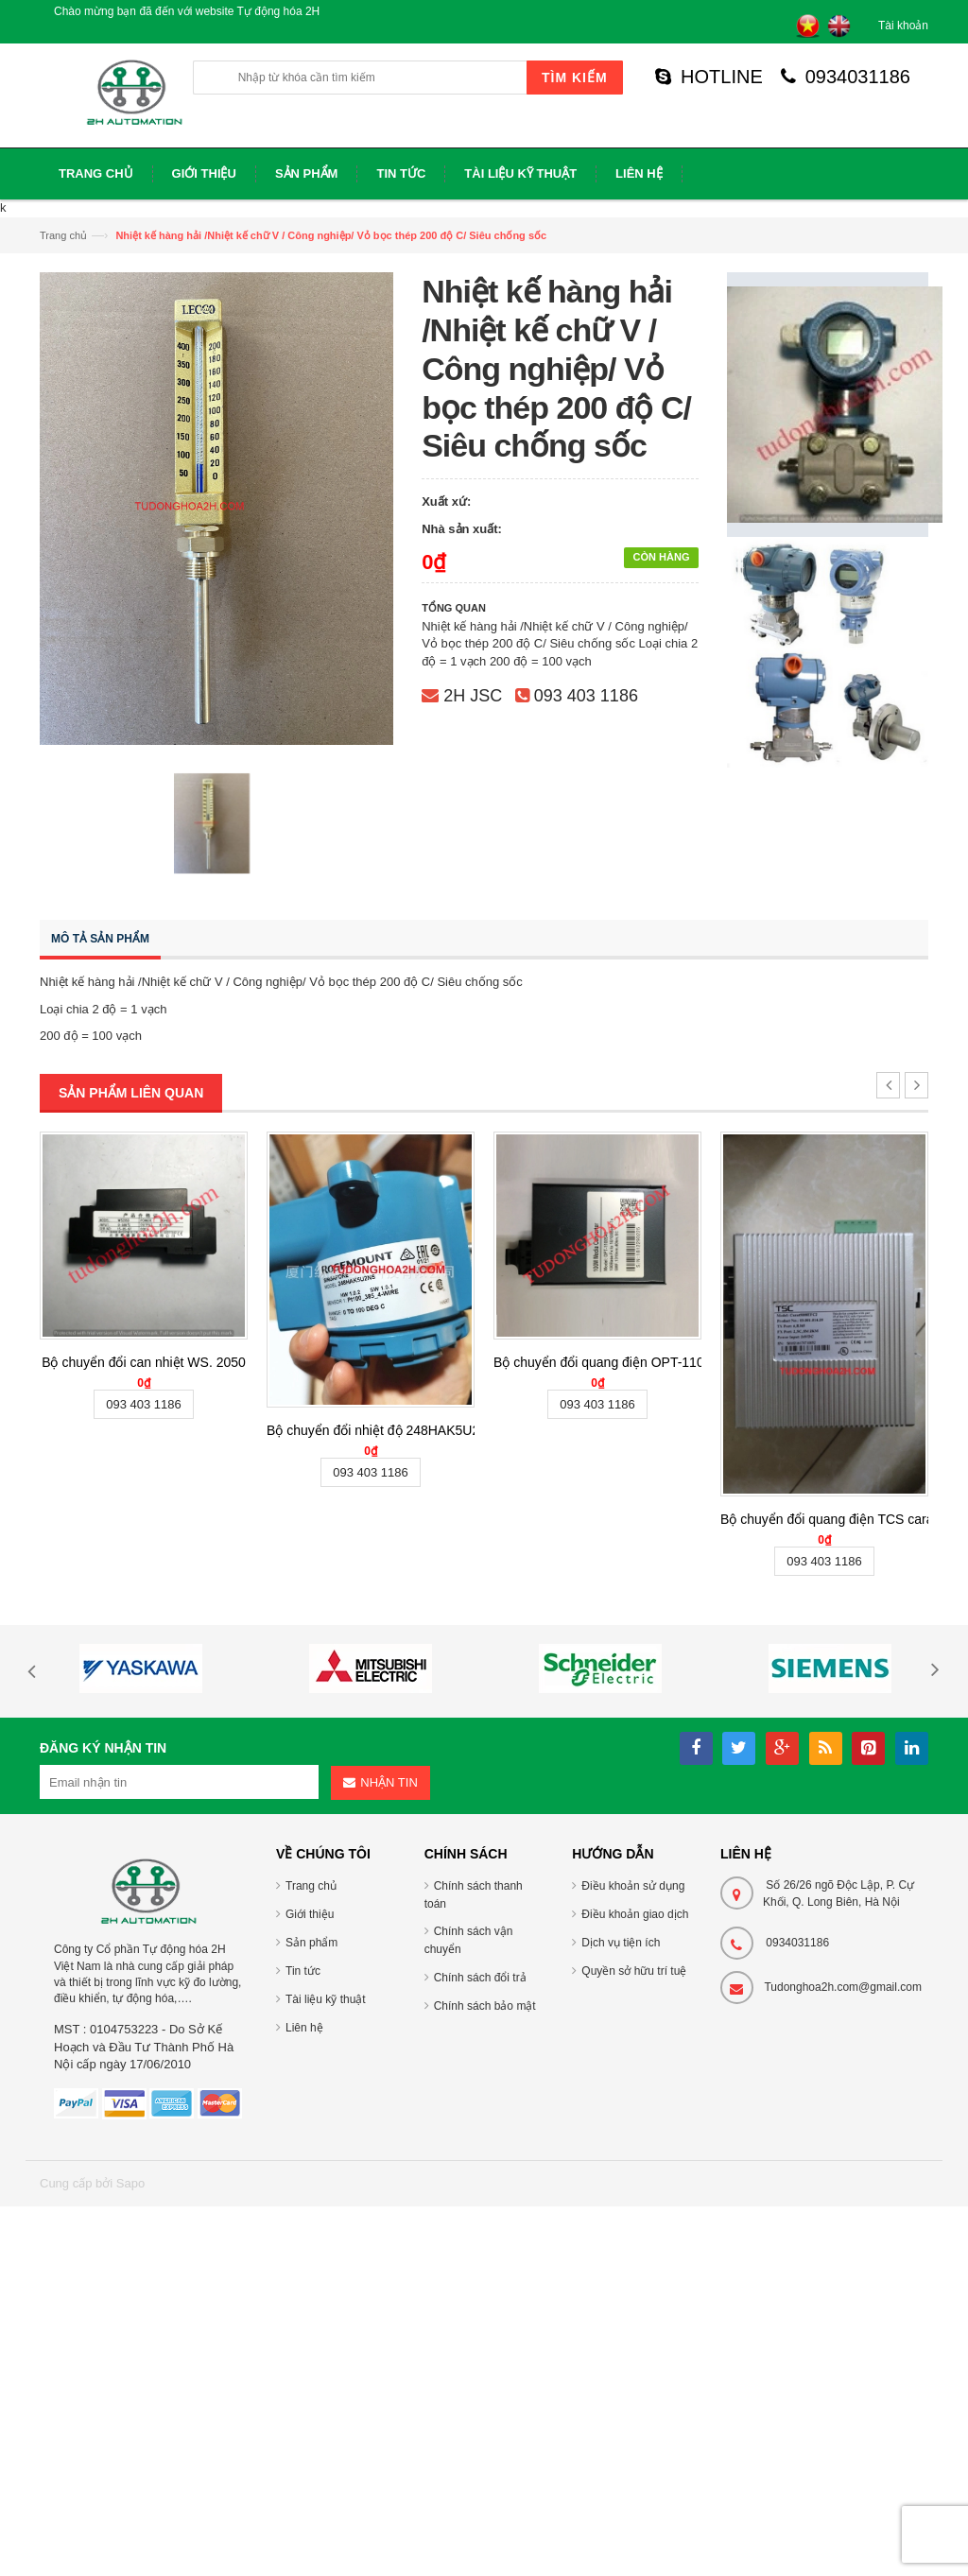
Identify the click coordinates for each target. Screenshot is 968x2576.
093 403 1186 (586, 695)
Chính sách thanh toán (473, 1894)
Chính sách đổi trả (480, 1977)
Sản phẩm (311, 1942)
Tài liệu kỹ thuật (325, 1999)
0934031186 (845, 76)
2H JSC (472, 695)
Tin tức (302, 1971)
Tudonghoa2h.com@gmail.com (843, 1987)
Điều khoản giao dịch (634, 1914)
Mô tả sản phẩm (100, 938)
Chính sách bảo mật (485, 2006)
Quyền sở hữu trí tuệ (633, 1971)
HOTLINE (709, 76)
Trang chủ (63, 235)
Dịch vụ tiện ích (620, 1942)
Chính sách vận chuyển (468, 1940)
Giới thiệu (309, 1914)
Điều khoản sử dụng (632, 1886)
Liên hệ (304, 2027)
